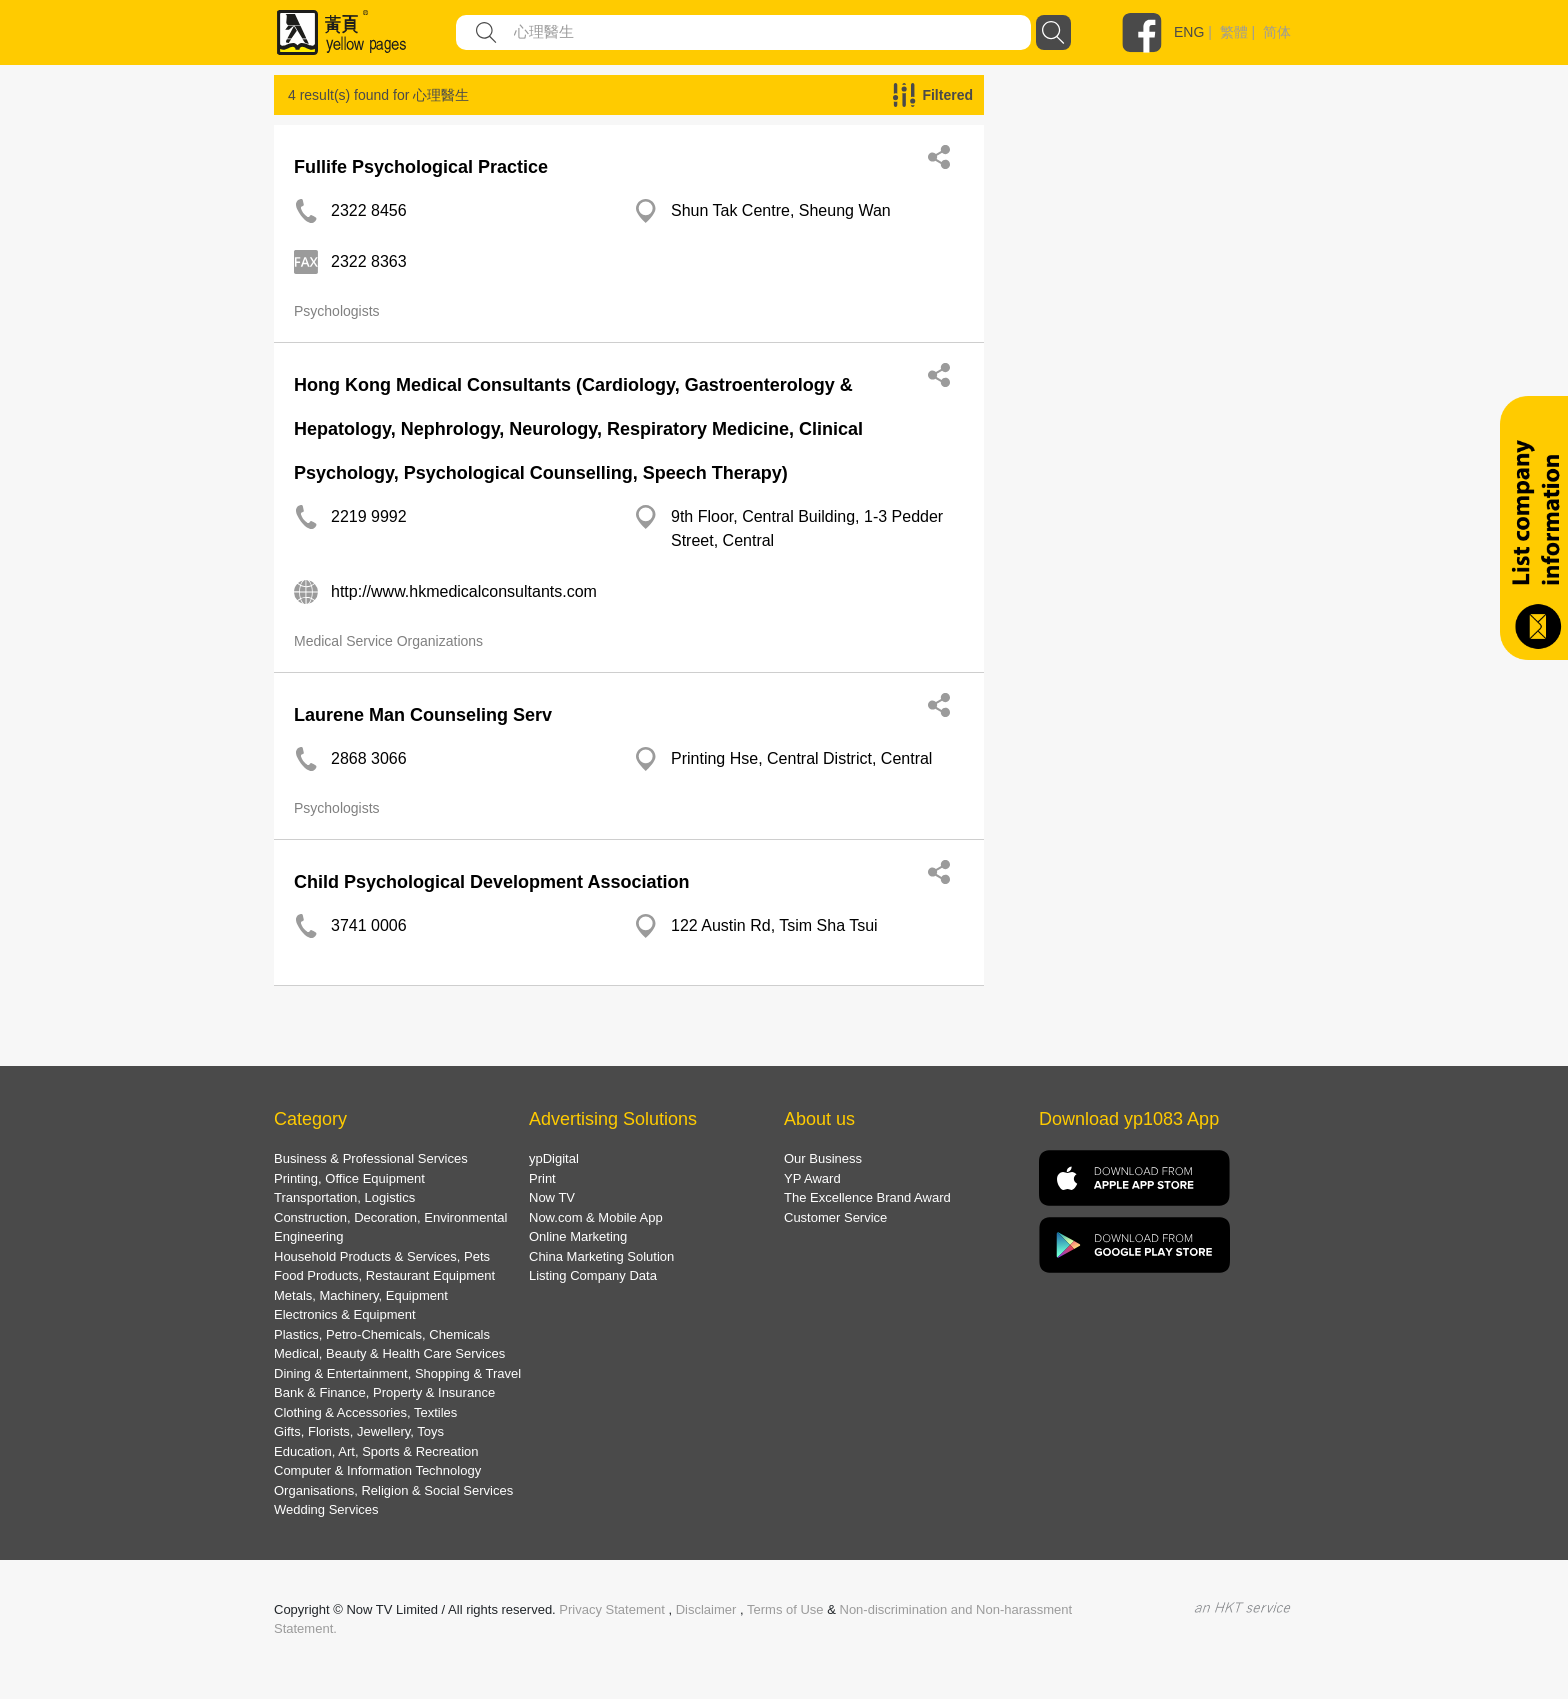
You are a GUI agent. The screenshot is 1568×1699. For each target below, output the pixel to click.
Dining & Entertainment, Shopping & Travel (397, 1373)
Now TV (552, 1197)
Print (542, 1178)
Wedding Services (326, 1509)
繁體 (1234, 32)
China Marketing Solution (601, 1256)
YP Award (812, 1178)
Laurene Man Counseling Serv (423, 715)
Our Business (823, 1158)
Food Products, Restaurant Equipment (384, 1275)
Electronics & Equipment (345, 1314)
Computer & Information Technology (377, 1470)
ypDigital (554, 1158)
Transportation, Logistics (344, 1197)
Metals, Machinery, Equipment (361, 1295)
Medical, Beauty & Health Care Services (389, 1353)
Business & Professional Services (371, 1158)
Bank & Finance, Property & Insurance (384, 1392)
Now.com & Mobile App (596, 1217)
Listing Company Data (593, 1275)
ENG (1189, 32)
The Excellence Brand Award (867, 1197)
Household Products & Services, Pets (382, 1256)
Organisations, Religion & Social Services (393, 1490)
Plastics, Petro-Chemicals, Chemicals (382, 1334)
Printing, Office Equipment (349, 1178)
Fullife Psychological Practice (421, 167)
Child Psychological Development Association (491, 882)
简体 (1277, 32)
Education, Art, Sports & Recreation (376, 1451)
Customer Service (835, 1217)
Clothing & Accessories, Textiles (365, 1412)
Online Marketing (578, 1236)
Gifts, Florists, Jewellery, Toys (359, 1431)
